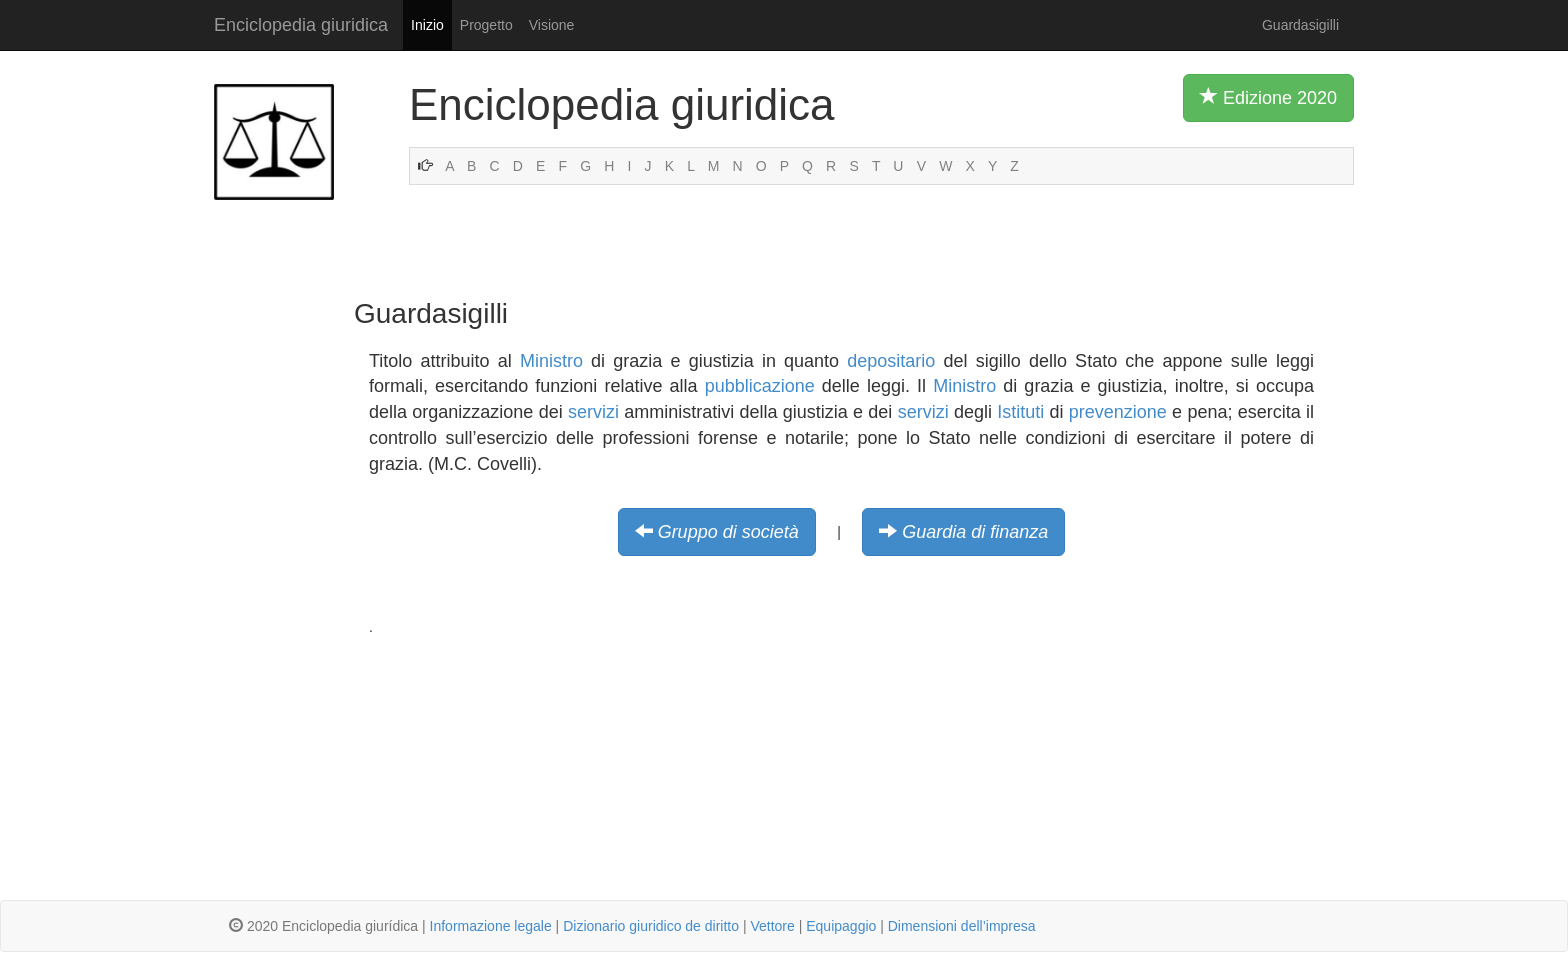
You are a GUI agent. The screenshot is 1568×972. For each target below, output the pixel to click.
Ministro (551, 361)
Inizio (427, 25)
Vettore (772, 926)
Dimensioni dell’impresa (962, 926)
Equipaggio (841, 926)
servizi (593, 412)
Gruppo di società (728, 532)
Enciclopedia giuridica (301, 25)
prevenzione (1118, 412)
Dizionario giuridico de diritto (651, 926)
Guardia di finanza (975, 532)
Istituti (1020, 412)
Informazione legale (491, 926)
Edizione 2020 (1268, 97)
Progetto (486, 25)
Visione (552, 25)
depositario (891, 361)
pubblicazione (760, 386)
